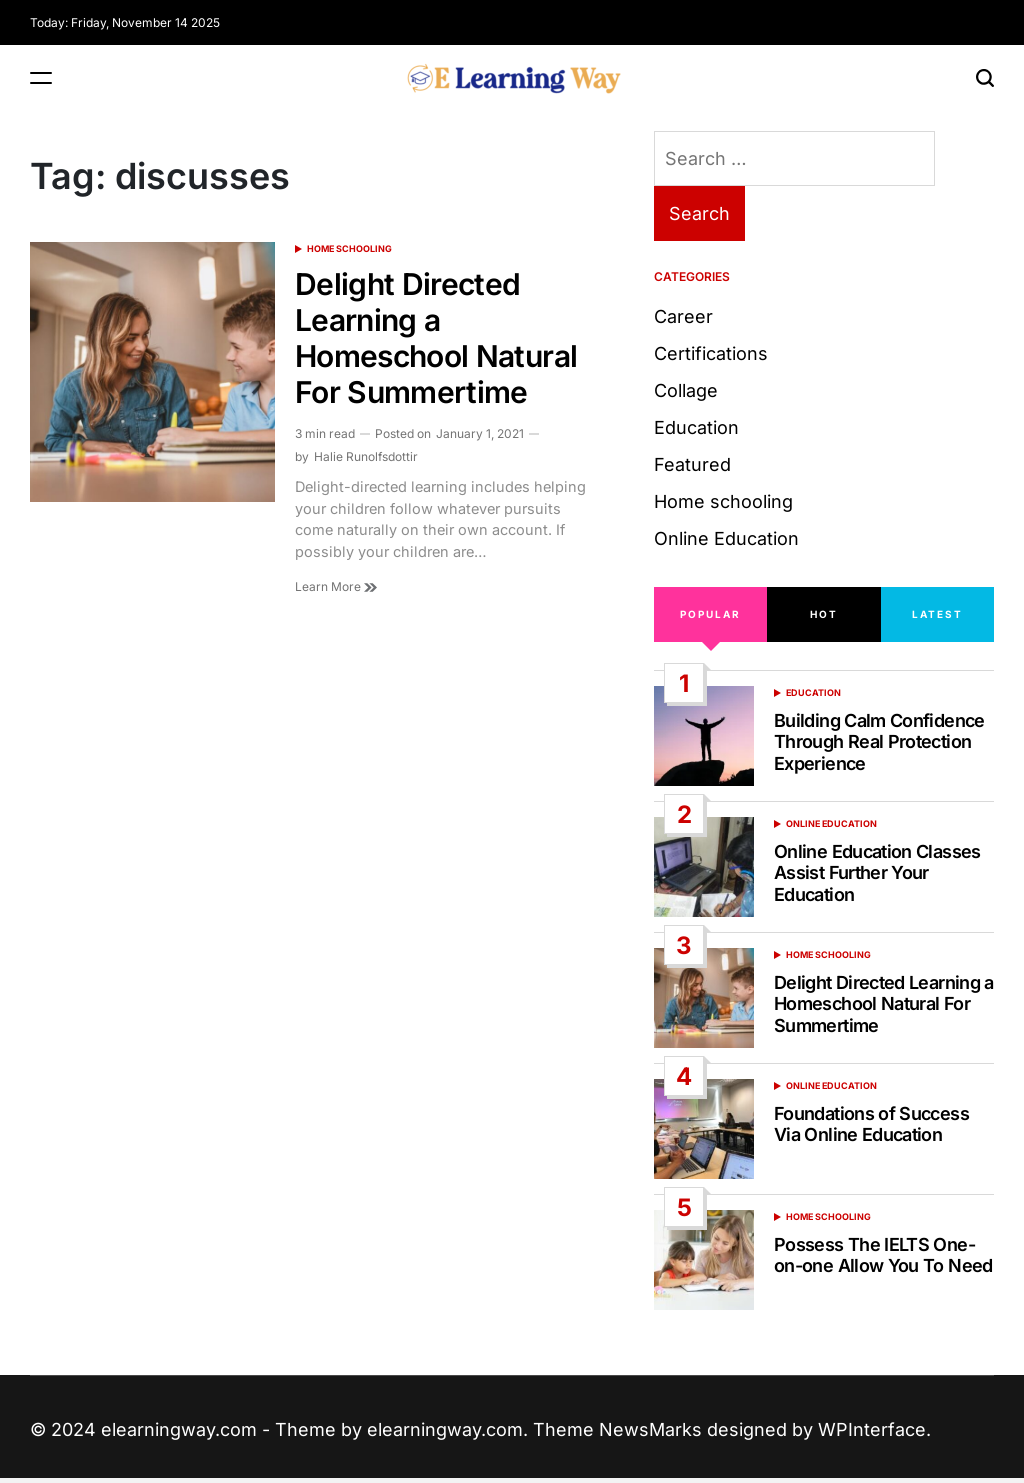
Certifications (711, 353)
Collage (686, 390)
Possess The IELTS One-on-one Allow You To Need (883, 1255)
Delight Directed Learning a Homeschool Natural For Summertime (436, 338)
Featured (692, 464)
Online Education (726, 538)
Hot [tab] (824, 614)
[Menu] (41, 78)
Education (696, 427)
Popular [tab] (710, 614)
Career (683, 316)
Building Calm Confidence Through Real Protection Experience (879, 742)
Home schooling (349, 248)
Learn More (336, 586)
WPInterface (872, 1429)
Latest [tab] (937, 614)
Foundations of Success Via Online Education (871, 1124)
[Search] (985, 78)
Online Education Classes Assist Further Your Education (877, 873)
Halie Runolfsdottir (366, 456)
